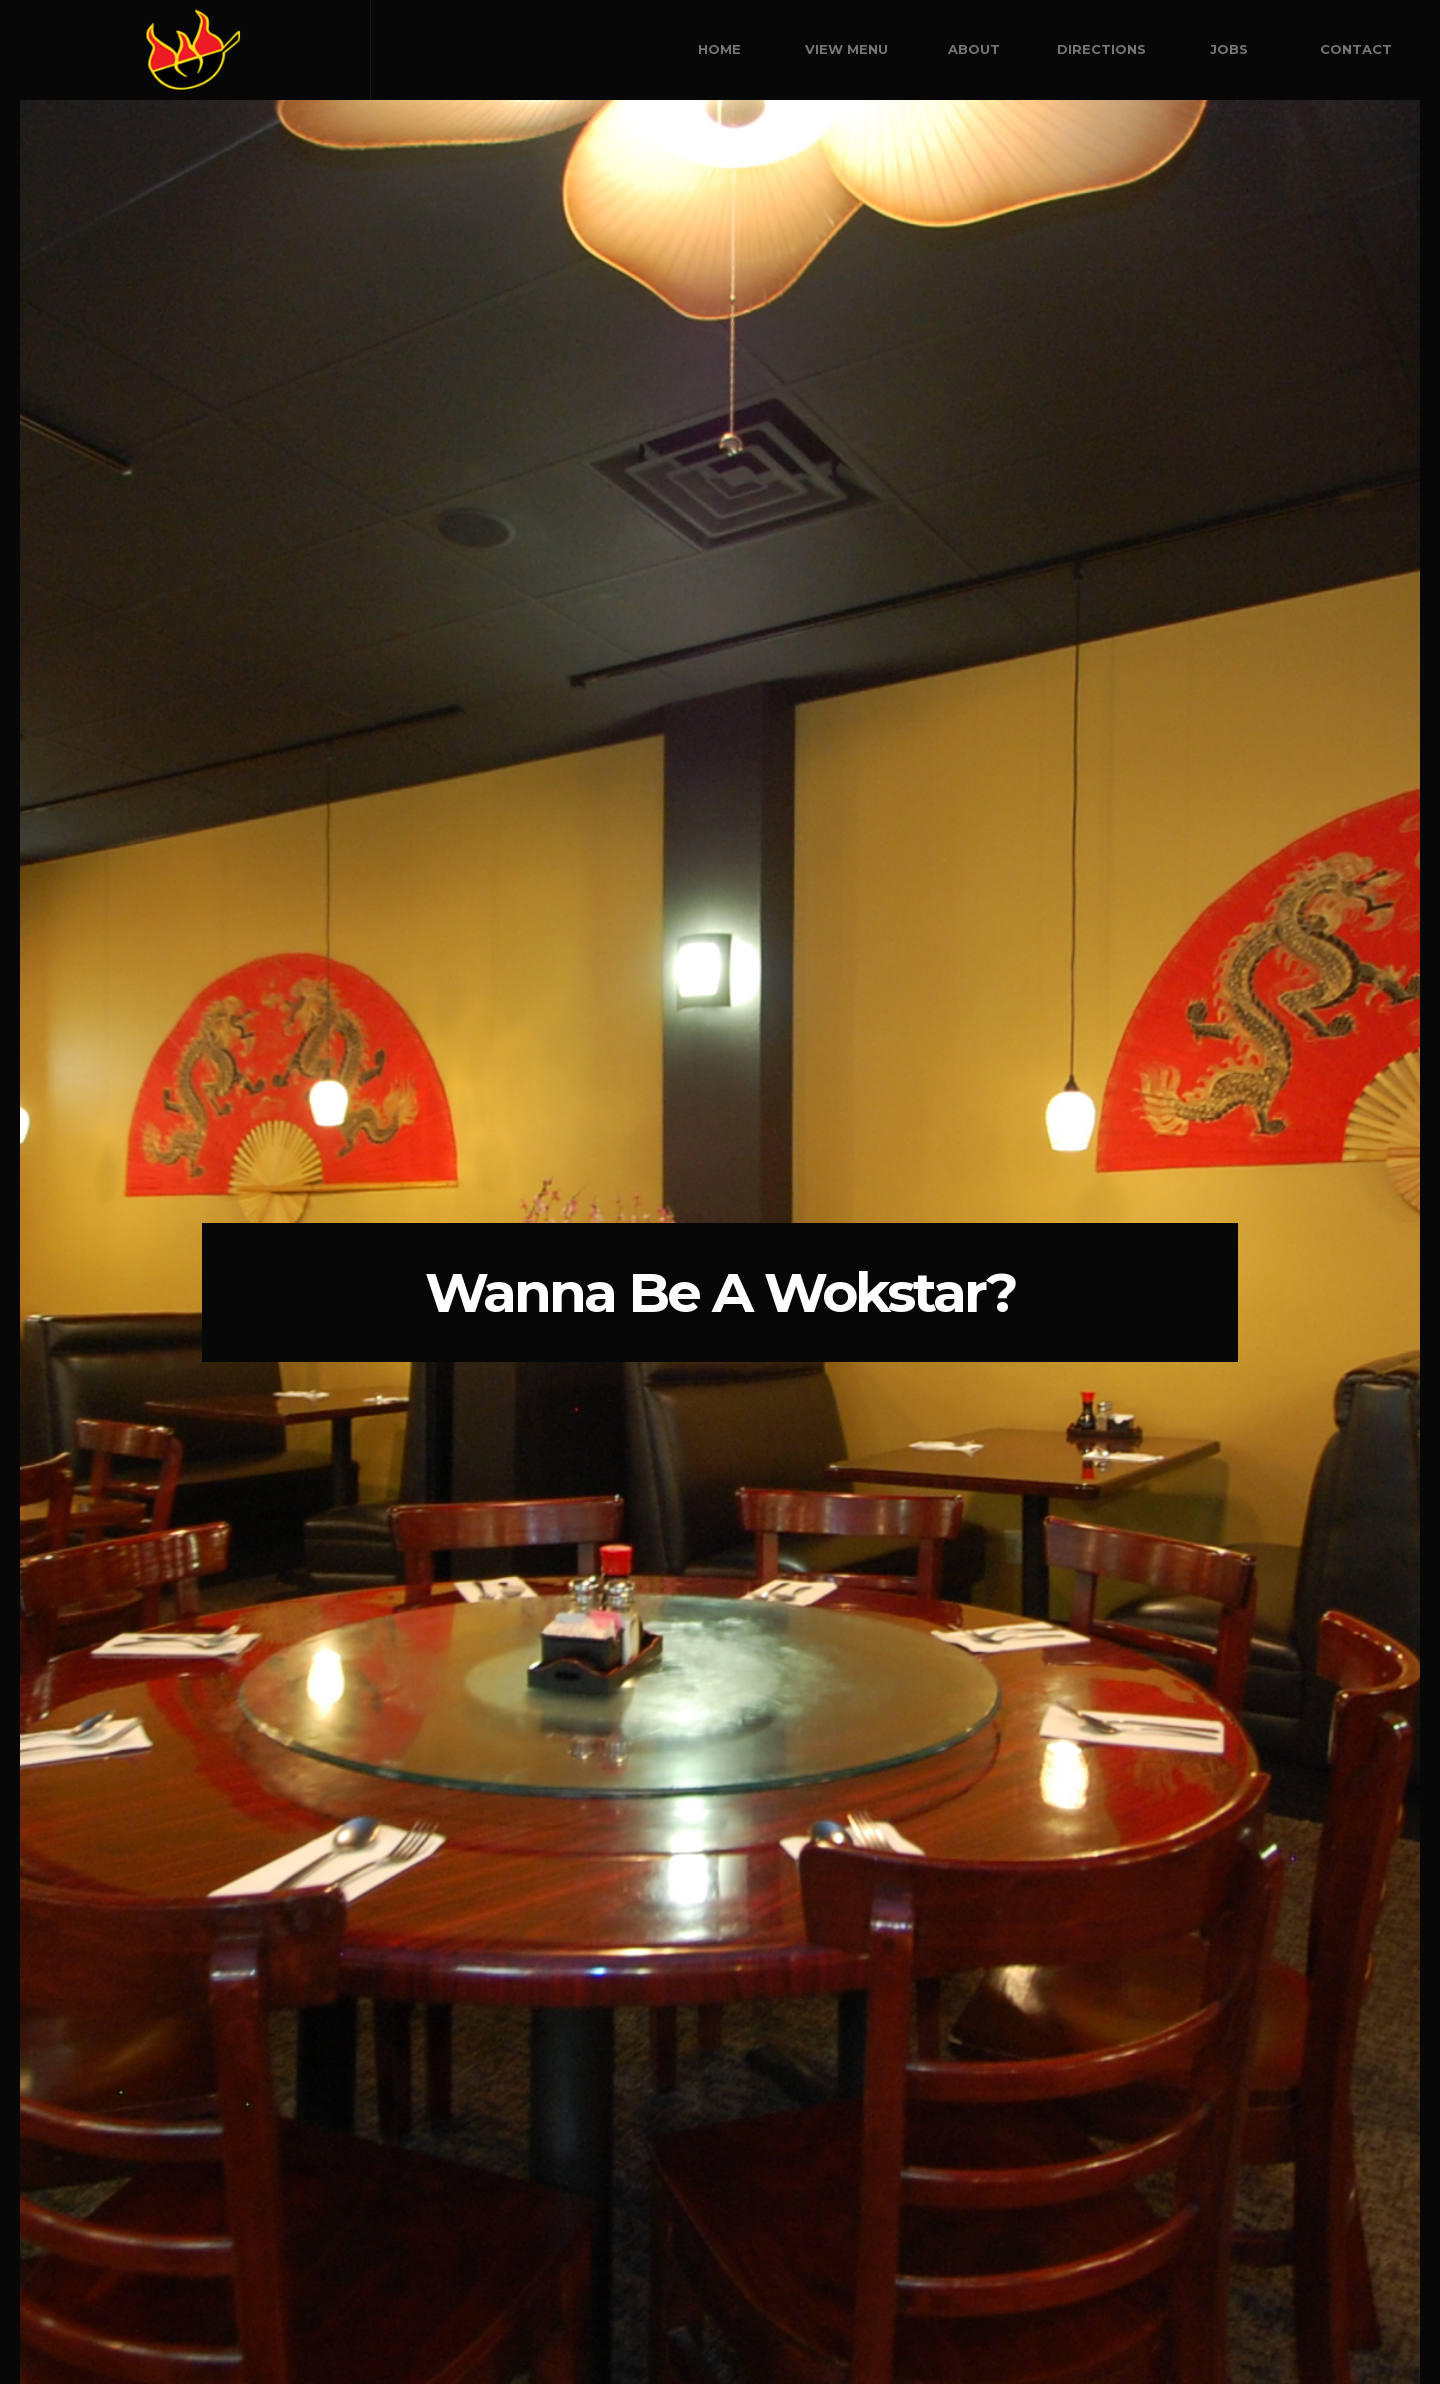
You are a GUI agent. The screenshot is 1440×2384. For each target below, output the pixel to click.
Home (719, 49)
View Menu (846, 49)
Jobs (1229, 49)
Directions (1101, 49)
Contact (1356, 49)
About (974, 49)
